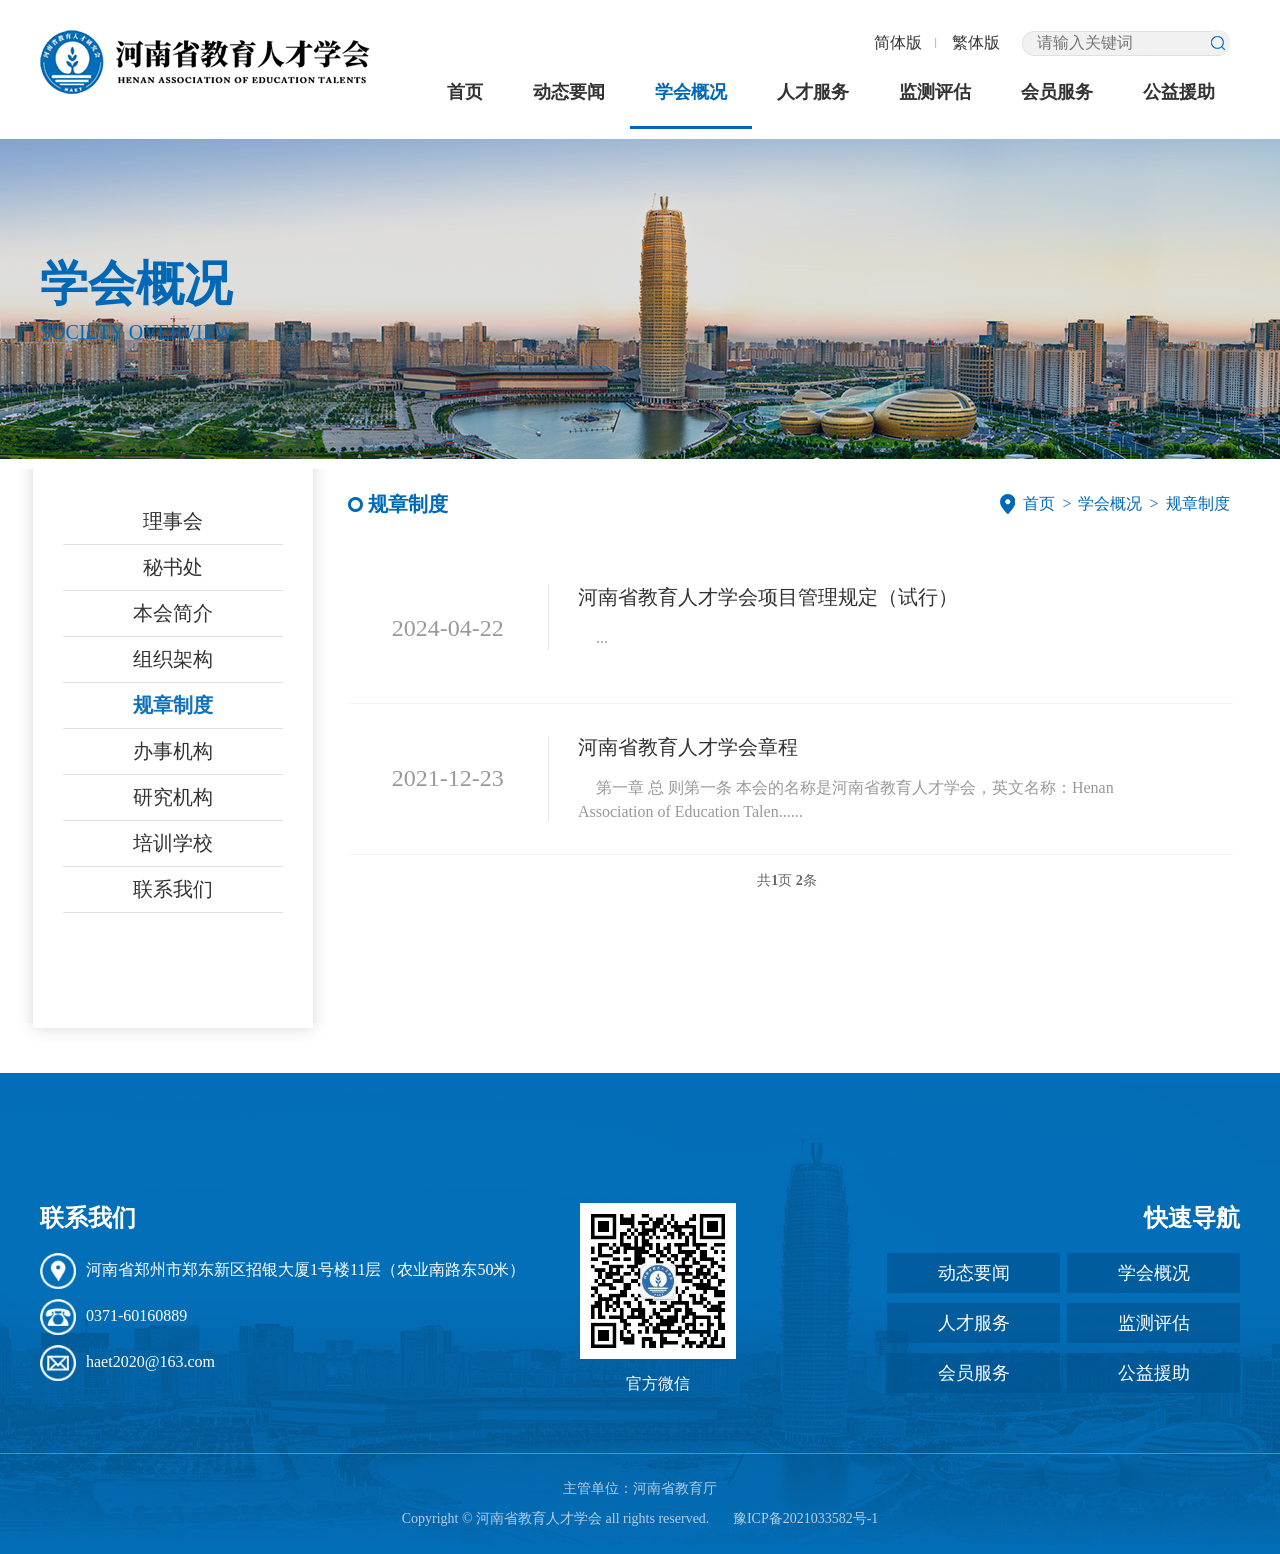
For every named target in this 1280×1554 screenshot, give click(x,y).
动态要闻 (569, 92)
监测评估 (935, 92)
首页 (465, 92)
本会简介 (173, 613)
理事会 (173, 521)
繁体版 (976, 42)
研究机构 (173, 797)
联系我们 (173, 889)
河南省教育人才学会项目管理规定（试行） (768, 597)
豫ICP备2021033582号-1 (805, 1518)
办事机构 (173, 751)
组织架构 (173, 659)
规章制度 (173, 705)
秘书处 (173, 567)
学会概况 (691, 92)
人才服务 (813, 92)
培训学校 (173, 843)
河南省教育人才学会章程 (688, 747)
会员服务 (1057, 92)
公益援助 (1179, 92)
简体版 (898, 42)
